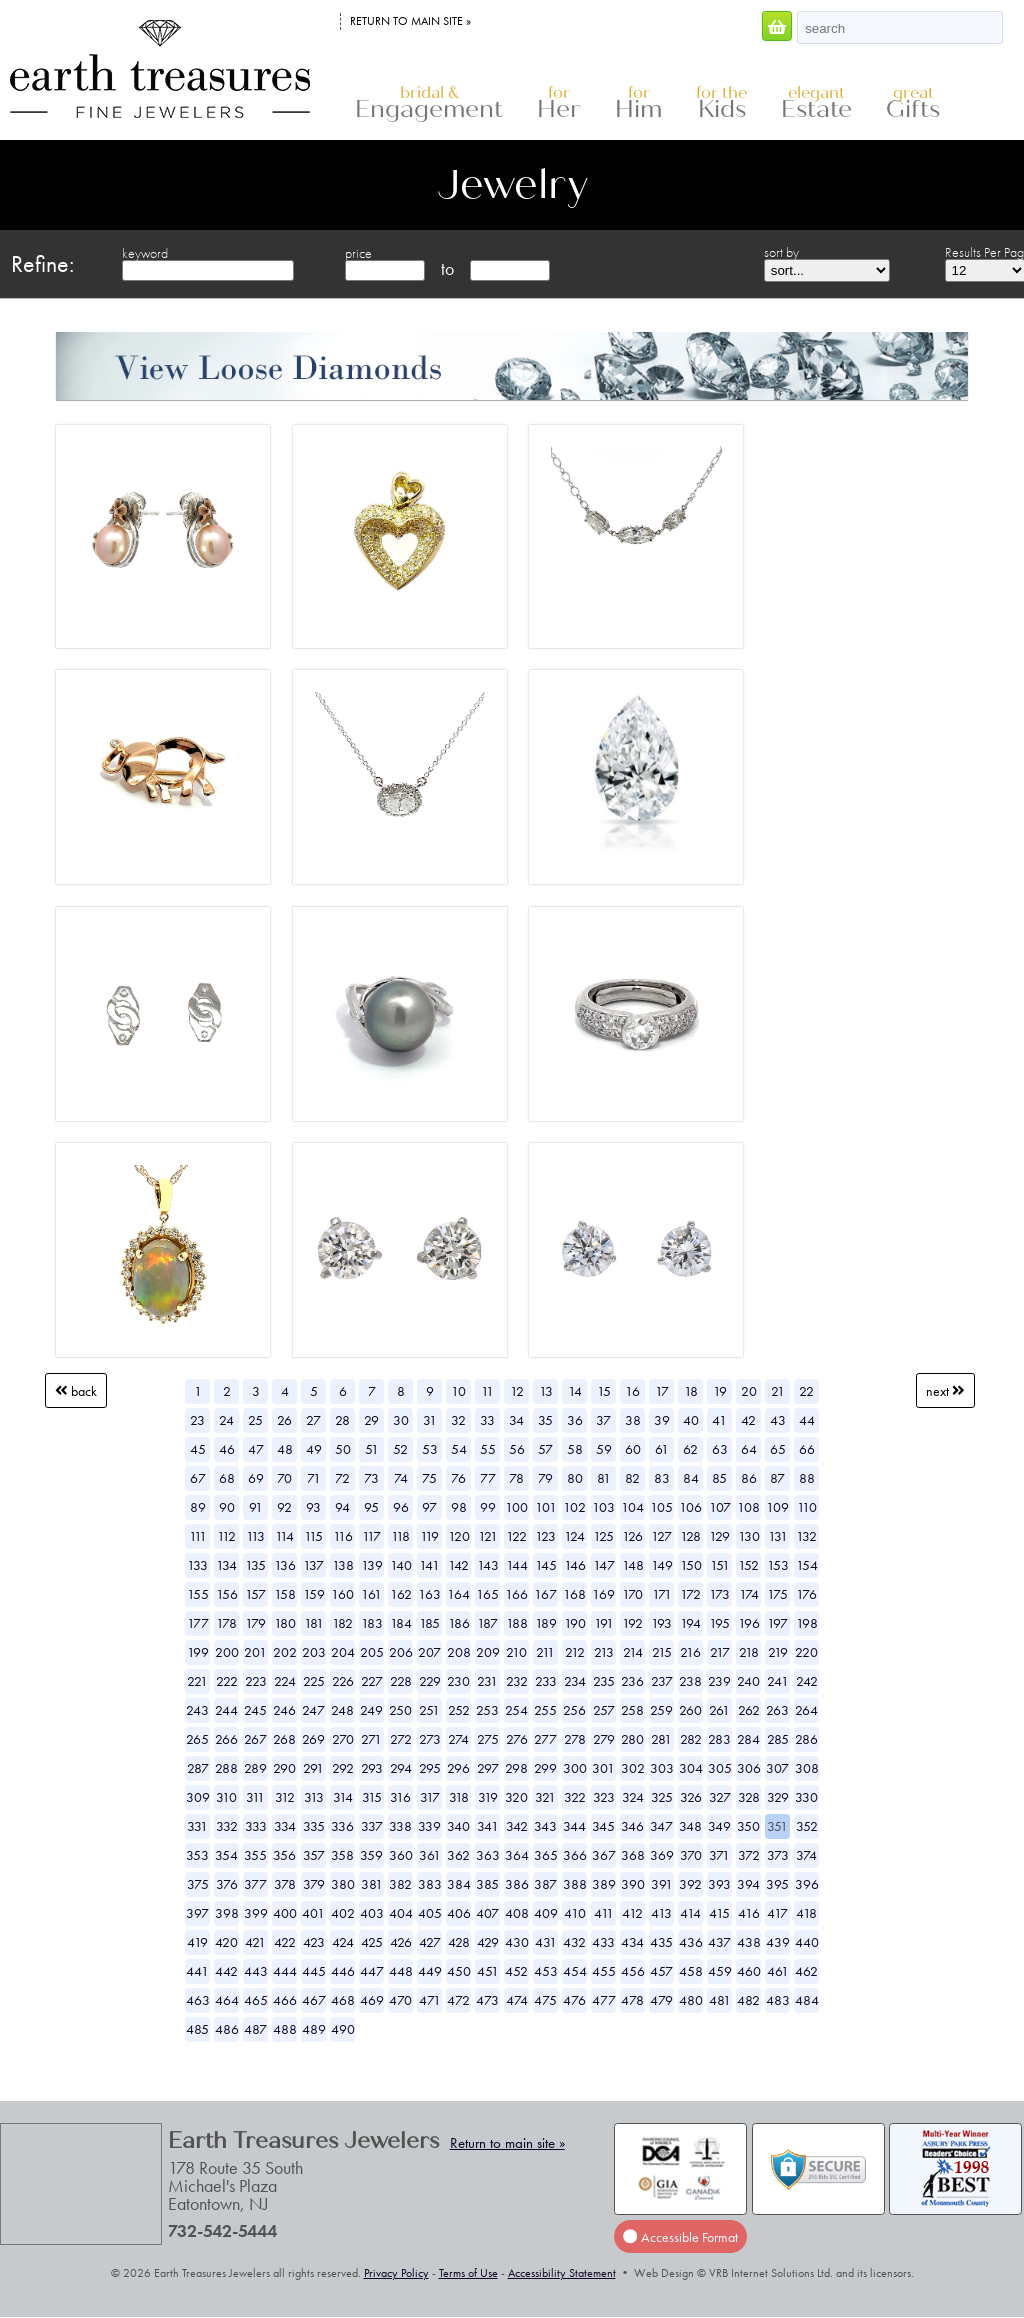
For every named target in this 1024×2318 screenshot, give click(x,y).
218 (749, 1652)
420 (226, 1942)
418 (806, 1913)
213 (604, 1652)
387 (545, 1884)
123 (545, 1536)
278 (575, 1739)
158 (285, 1594)
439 (778, 1942)
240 (748, 1681)
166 (516, 1594)
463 (198, 2000)
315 (372, 1797)
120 (459, 1536)
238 (690, 1681)
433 (603, 1942)
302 (633, 1768)
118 (400, 1536)
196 (749, 1623)
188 (517, 1623)
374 (806, 1855)
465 (256, 2000)
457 (661, 1971)
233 (546, 1681)
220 (806, 1652)
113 (255, 1536)
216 (690, 1652)
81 (604, 1478)
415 (719, 1913)
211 (545, 1652)
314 (343, 1797)
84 (691, 1478)
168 (574, 1594)
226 (343, 1681)
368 (633, 1855)
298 (516, 1768)
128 (690, 1536)
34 (516, 1420)
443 (256, 1971)
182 (342, 1623)
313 (314, 1797)
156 (227, 1594)
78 (516, 1478)
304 (691, 1768)
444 (285, 1971)
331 (197, 1826)
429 (488, 1942)
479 (661, 2000)
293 (372, 1768)
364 (517, 1855)
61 (662, 1449)
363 (488, 1855)
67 (198, 1478)
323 (604, 1797)
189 (546, 1623)
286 (806, 1739)
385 (487, 1884)
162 (401, 1594)
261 (719, 1710)
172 (690, 1594)
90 (227, 1507)
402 (343, 1913)
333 (256, 1826)
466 (285, 2000)
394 (748, 1884)
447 (372, 1971)
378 (285, 1884)
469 (372, 2000)
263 (777, 1710)
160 (342, 1594)
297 (488, 1768)
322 (575, 1797)
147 (604, 1565)
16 (632, 1391)
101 (546, 1507)
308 (807, 1768)
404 (401, 1913)
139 (372, 1565)
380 (343, 1884)
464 (227, 2000)
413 (661, 1913)
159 (314, 1594)
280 (632, 1739)
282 (691, 1739)
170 (632, 1594)
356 (284, 1855)
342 (517, 1826)
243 (197, 1710)
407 (487, 1913)
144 (517, 1565)
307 (777, 1768)
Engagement (429, 103)
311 (255, 1797)
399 (256, 1913)
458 (691, 1971)
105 (661, 1507)
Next (945, 1391)
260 (690, 1710)
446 (343, 1971)
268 (284, 1739)
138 (343, 1565)
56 (517, 1449)
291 (313, 1768)
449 (430, 1971)
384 (459, 1884)
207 (429, 1652)
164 (458, 1594)
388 (575, 1884)
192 (632, 1623)
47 (256, 1449)
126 (632, 1536)
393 (719, 1884)
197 (777, 1623)
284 (748, 1739)
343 (545, 1826)
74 (401, 1478)
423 (314, 1942)
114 (284, 1536)
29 (371, 1420)
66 (807, 1449)
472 (458, 2000)
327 (720, 1797)
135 (255, 1565)
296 (458, 1768)
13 (546, 1391)
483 (778, 2000)
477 (604, 2000)
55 (488, 1449)
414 (690, 1913)
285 (778, 1739)
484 (807, 2000)
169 (603, 1594)
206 (401, 1652)
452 (516, 1971)
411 (604, 1913)
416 (749, 1913)
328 (749, 1797)
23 (197, 1420)
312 (285, 1797)
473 (487, 2000)
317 (430, 1797)
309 (198, 1797)
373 (778, 1855)
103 (603, 1507)
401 (313, 1913)
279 (604, 1739)
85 (719, 1478)
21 (778, 1391)
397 (197, 1913)
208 (459, 1652)
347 (661, 1826)
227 (372, 1681)
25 (255, 1420)
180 (285, 1623)
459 (720, 1971)
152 (748, 1565)
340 (458, 1826)
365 (546, 1855)
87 (777, 1478)
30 (401, 1420)
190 (575, 1623)
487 (255, 2029)
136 (285, 1565)
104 (632, 1507)
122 (516, 1536)
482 (748, 2000)
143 (488, 1565)
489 (314, 2029)
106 (690, 1507)
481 (720, 2000)
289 (255, 1768)
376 (227, 1884)
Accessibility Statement (562, 2273)
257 (604, 1710)
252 (459, 1710)
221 (197, 1681)
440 (807, 1942)
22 (806, 1391)
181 (314, 1623)
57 (545, 1449)
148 (633, 1565)
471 (430, 2000)
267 (255, 1739)
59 (604, 1449)
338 (400, 1826)
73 (371, 1478)
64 (749, 1449)
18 (691, 1391)
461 (778, 1971)
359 (371, 1855)
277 (545, 1739)
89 (198, 1507)
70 (284, 1478)
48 (285, 1449)
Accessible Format (680, 2237)
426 (401, 1942)
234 (575, 1681)
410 (575, 1913)
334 (285, 1826)
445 (314, 1971)
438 (749, 1942)
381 (372, 1884)
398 (227, 1913)
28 (342, 1420)
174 (749, 1594)
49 (314, 1449)
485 (197, 2029)
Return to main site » (410, 21)
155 (198, 1594)
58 (575, 1449)
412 (632, 1913)
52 (400, 1449)
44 (807, 1420)
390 (633, 1884)
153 (778, 1565)
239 (719, 1681)
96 (401, 1507)
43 (778, 1420)
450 (459, 1971)
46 (227, 1449)
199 (198, 1652)
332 (227, 1826)
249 (371, 1710)
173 (719, 1594)
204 (343, 1652)
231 (487, 1681)
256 (574, 1710)
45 (198, 1449)
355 (255, 1855)
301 (603, 1768)
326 (691, 1797)
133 (197, 1565)
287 (198, 1768)
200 (227, 1652)
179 (255, 1623)
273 (430, 1739)
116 (343, 1536)
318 (459, 1797)
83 (662, 1478)
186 (459, 1623)
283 (719, 1739)
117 (371, 1536)
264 (806, 1710)
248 (342, 1710)
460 (749, 1971)
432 (574, 1942)
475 (545, 2000)
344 (574, 1826)
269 (313, 1739)
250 (400, 1710)
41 (719, 1420)
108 (748, 1507)
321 (545, 1797)
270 (343, 1739)
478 (632, 2000)
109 (777, 1507)
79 (545, 1478)
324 (633, 1797)
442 (226, 1971)
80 (575, 1478)
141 (429, 1565)
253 (487, 1710)
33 (487, 1420)
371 (719, 1855)
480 (691, 2000)
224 (285, 1681)
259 (661, 1710)
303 (662, 1768)
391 (662, 1884)
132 (806, 1536)
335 (314, 1826)
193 (661, 1623)
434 (632, 1942)
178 (226, 1623)
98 (459, 1507)
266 (226, 1739)
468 (343, 2000)
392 (690, 1884)
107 (720, 1507)
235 (604, 1681)
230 (458, 1681)
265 (197, 1739)
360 (401, 1855)
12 (517, 1391)
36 (575, 1420)
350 (748, 1826)
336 (342, 1826)
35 (545, 1420)
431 (546, 1942)
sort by (781, 252)
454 (575, 1971)
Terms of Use (468, 2273)
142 (458, 1565)
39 (662, 1420)
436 (691, 1942)
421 (255, 1942)
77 (488, 1478)
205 (372, 1652)
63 (720, 1449)
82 (632, 1478)
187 (487, 1623)
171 (662, 1594)
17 (662, 1391)
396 (807, 1884)
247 (313, 1710)
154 (807, 1565)
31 (430, 1420)
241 (778, 1681)
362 (458, 1855)
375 (198, 1884)
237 (662, 1681)
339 (429, 1826)
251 (429, 1710)
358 (342, 1855)
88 (807, 1478)
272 (401, 1739)
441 (197, 1971)
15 (604, 1391)
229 (430, 1681)
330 (806, 1797)
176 (806, 1594)
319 (488, 1797)
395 (777, 1884)
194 (690, 1623)
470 (400, 2000)
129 (719, 1536)
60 (633, 1449)
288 (226, 1768)
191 (604, 1623)
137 (313, 1565)
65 (778, 1449)
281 (661, 1739)
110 (807, 1507)
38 (633, 1420)
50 (343, 1449)
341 (488, 1826)
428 (459, 1942)
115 (313, 1536)
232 (517, 1681)
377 (255, 1884)
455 (604, 1971)
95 (371, 1507)
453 (546, 1971)
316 (400, 1797)
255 (545, 1710)
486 (227, 2029)
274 (458, 1739)
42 (748, 1420)
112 (226, 1536)
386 (517, 1884)
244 (226, 1710)
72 (342, 1478)
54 (459, 1449)
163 (429, 1594)
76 (458, 1478)
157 (255, 1594)
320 (516, 1797)
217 (720, 1652)
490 (343, 2029)
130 (749, 1536)
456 (633, 1971)
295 (430, 1768)
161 (371, 1594)
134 (226, 1565)
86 (749, 1478)
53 (430, 1449)
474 (517, 2000)
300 (575, 1768)
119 (429, 1536)
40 (691, 1420)
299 (545, 1768)
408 (517, 1913)
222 (227, 1681)
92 (284, 1507)
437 (719, 1942)
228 (401, 1681)
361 (430, 1855)
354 (226, 1855)
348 (690, 1826)
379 (314, 1884)
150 (691, 1565)
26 (284, 1420)
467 (314, 2000)
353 (197, 1855)
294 (401, 1768)
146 (575, 1565)
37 (603, 1420)
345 (603, 1826)
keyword (145, 253)
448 (401, 1971)
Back (76, 1391)
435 (661, 1942)
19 (720, 1391)
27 (313, 1420)
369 (662, 1855)
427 (430, 1942)
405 (430, 1913)
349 (719, 1826)
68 (227, 1478)
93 (313, 1507)
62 (690, 1449)
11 (487, 1391)
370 (691, 1855)
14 (575, 1391)
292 (343, 1768)
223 (256, 1681)
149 (662, 1565)
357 (314, 1855)
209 (488, 1652)
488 (285, 2029)
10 (458, 1391)
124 (574, 1536)
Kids (721, 103)
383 (430, 1884)
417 (777, 1913)
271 (371, 1739)
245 (255, 1710)
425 (372, 1942)
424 (343, 1942)
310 (226, 1797)
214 (633, 1652)
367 (604, 1855)
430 (517, 1942)
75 (429, 1478)
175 (777, 1594)
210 (516, 1652)
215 (662, 1652)
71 (314, 1478)
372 (749, 1855)
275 (488, 1739)
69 (256, 1478)
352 (807, 1826)
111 (198, 1536)
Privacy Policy (396, 2273)
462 (806, 1971)
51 (372, 1449)
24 (226, 1420)
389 (604, 1884)
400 (285, 1913)
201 (255, 1652)
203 (314, 1652)
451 (488, 1971)
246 (284, 1710)
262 (749, 1710)
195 (719, 1623)
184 (401, 1623)
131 (778, 1536)
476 (574, 2000)
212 (575, 1652)
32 (458, 1420)
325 (662, 1797)
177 (198, 1623)
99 (488, 1507)
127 (661, 1536)
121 (488, 1536)
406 (459, 1913)
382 (400, 1884)
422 (285, 1942)
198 (807, 1623)
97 (429, 1507)
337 (372, 1826)
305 (720, 1768)
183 (372, 1623)
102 (574, 1507)
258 (632, 1710)
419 (197, 1942)
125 (603, 1536)
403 (372, 1913)
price (358, 253)
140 (401, 1565)
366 (575, 1855)
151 (720, 1565)
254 (516, 1710)
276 (517, 1739)
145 (546, 1565)
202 (285, 1652)
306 (749, 1768)
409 (546, 1913)
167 (545, 1594)
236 (632, 1681)
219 (778, 1652)
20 (749, 1391)
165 (487, 1594)
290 (284, 1768)
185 (429, 1623)
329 (778, 1797)
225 (314, 1681)
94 (342, 1507)
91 (256, 1507)
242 (807, 1681)
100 (516, 1507)
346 (632, 1826)
